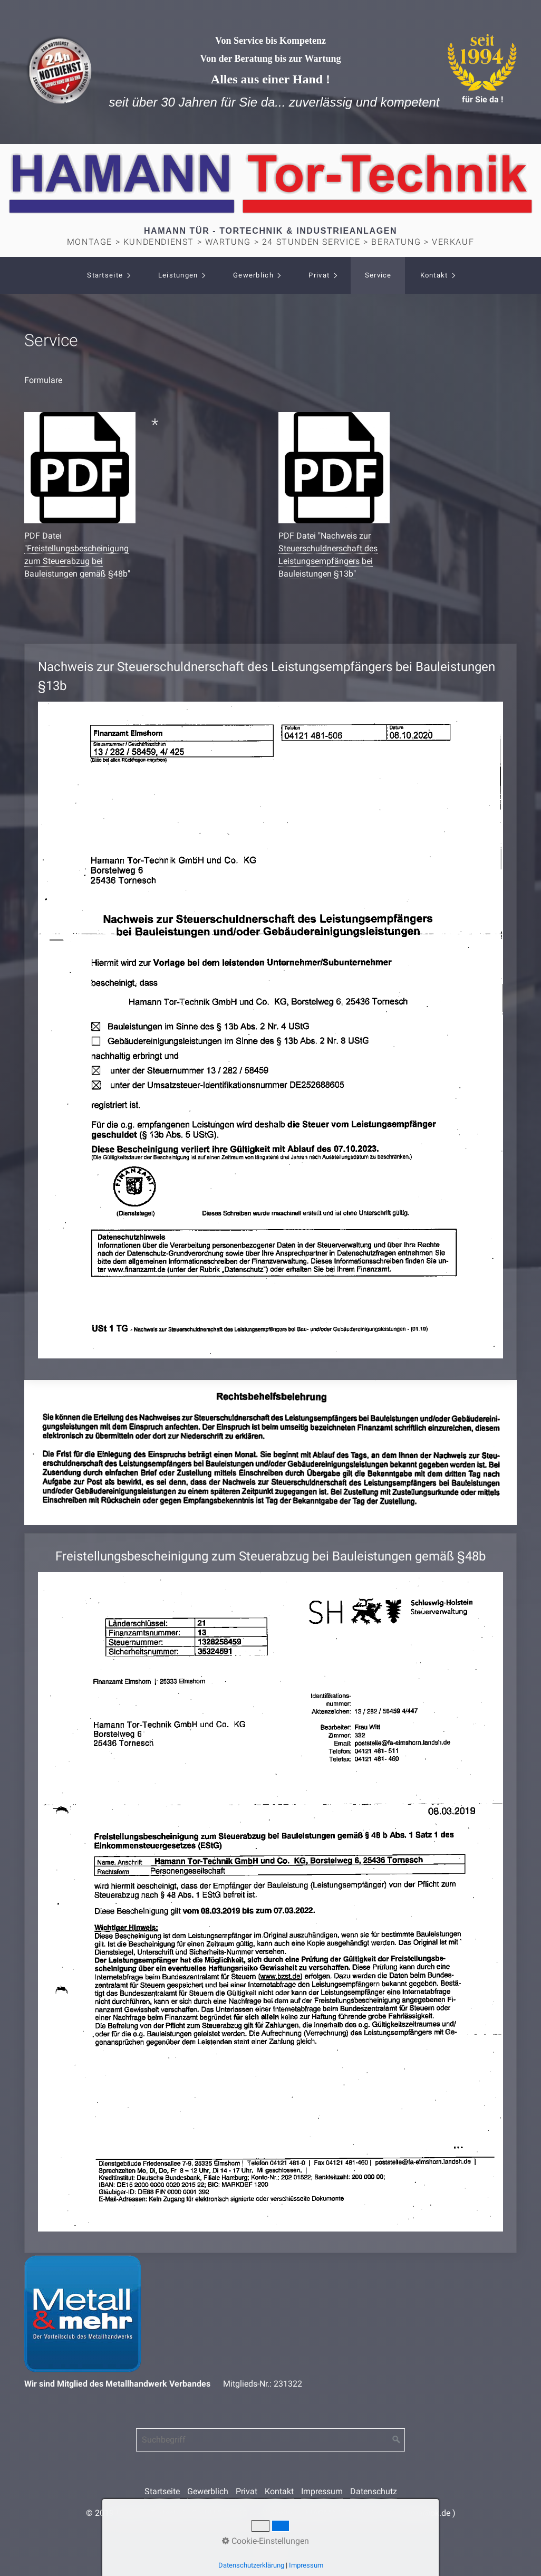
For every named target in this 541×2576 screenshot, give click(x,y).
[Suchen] (396, 2439)
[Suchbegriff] (270, 2439)
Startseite (105, 275)
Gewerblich (253, 275)
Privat (319, 275)
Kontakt (434, 275)
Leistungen (178, 275)
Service (378, 275)
